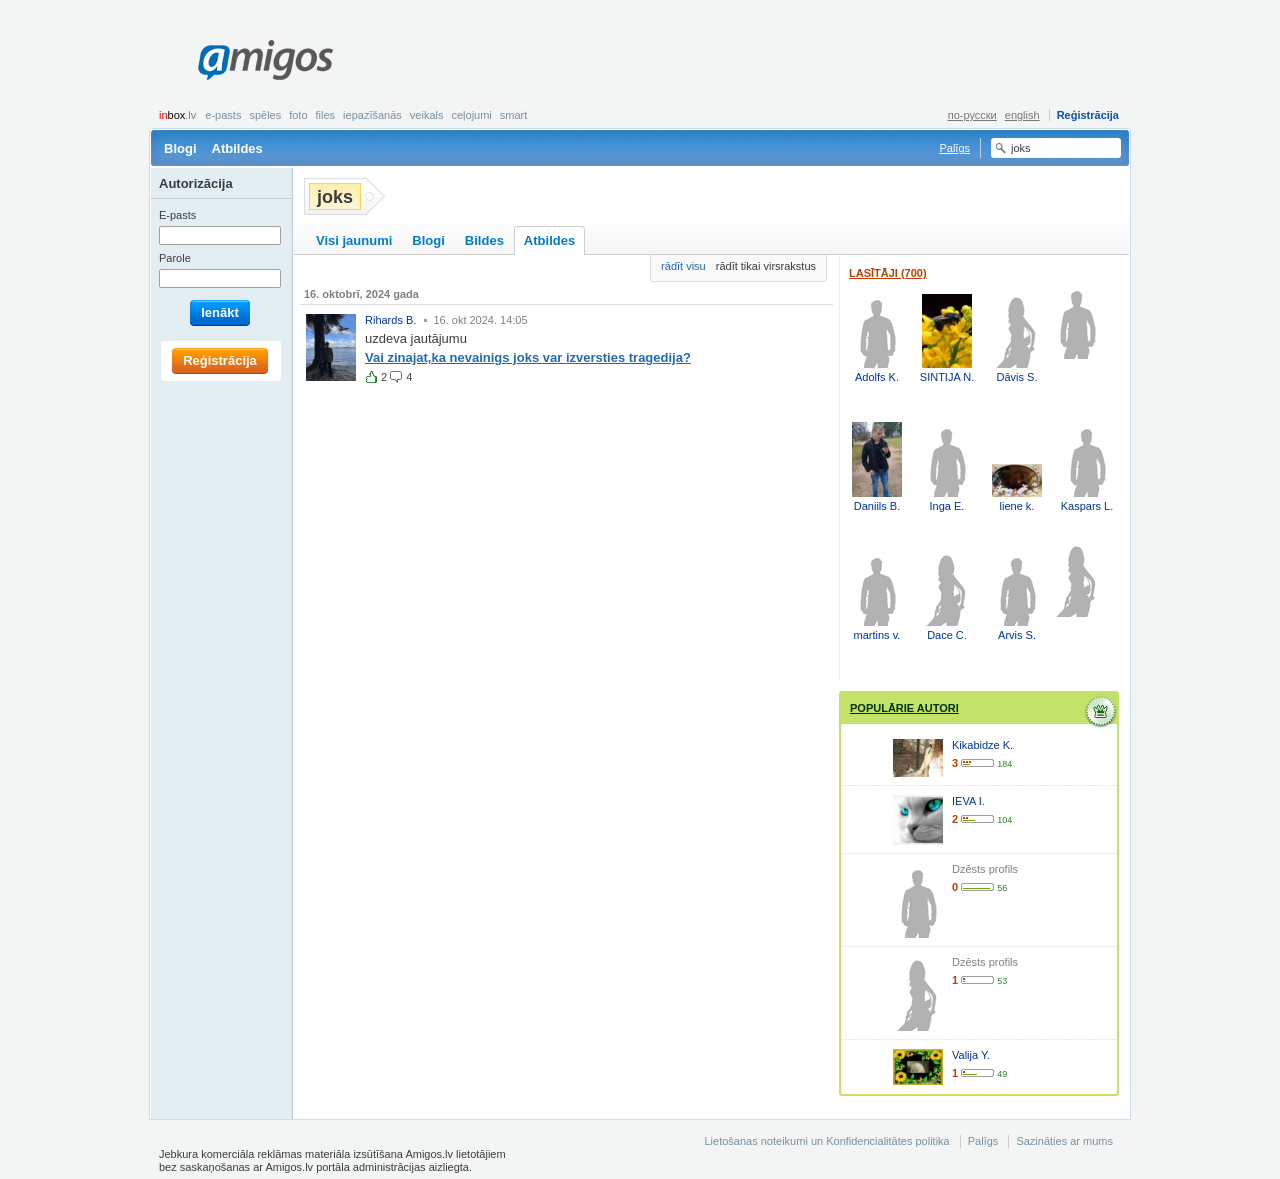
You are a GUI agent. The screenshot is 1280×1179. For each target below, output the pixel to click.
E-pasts (223, 115)
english (1022, 115)
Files (326, 115)
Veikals (427, 115)
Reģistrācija (1088, 115)
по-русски (972, 115)
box (177, 115)
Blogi (180, 148)
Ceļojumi (471, 115)
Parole (175, 258)
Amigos (265, 60)
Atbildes (237, 148)
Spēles (265, 115)
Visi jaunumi (354, 240)
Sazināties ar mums (1064, 1141)
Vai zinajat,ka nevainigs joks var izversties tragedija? (528, 357)
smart (514, 115)
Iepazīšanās (372, 115)
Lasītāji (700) (888, 273)
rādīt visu (683, 266)
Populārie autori (904, 708)
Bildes (484, 240)
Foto (298, 115)
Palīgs (954, 148)
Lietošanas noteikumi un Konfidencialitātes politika (826, 1141)
